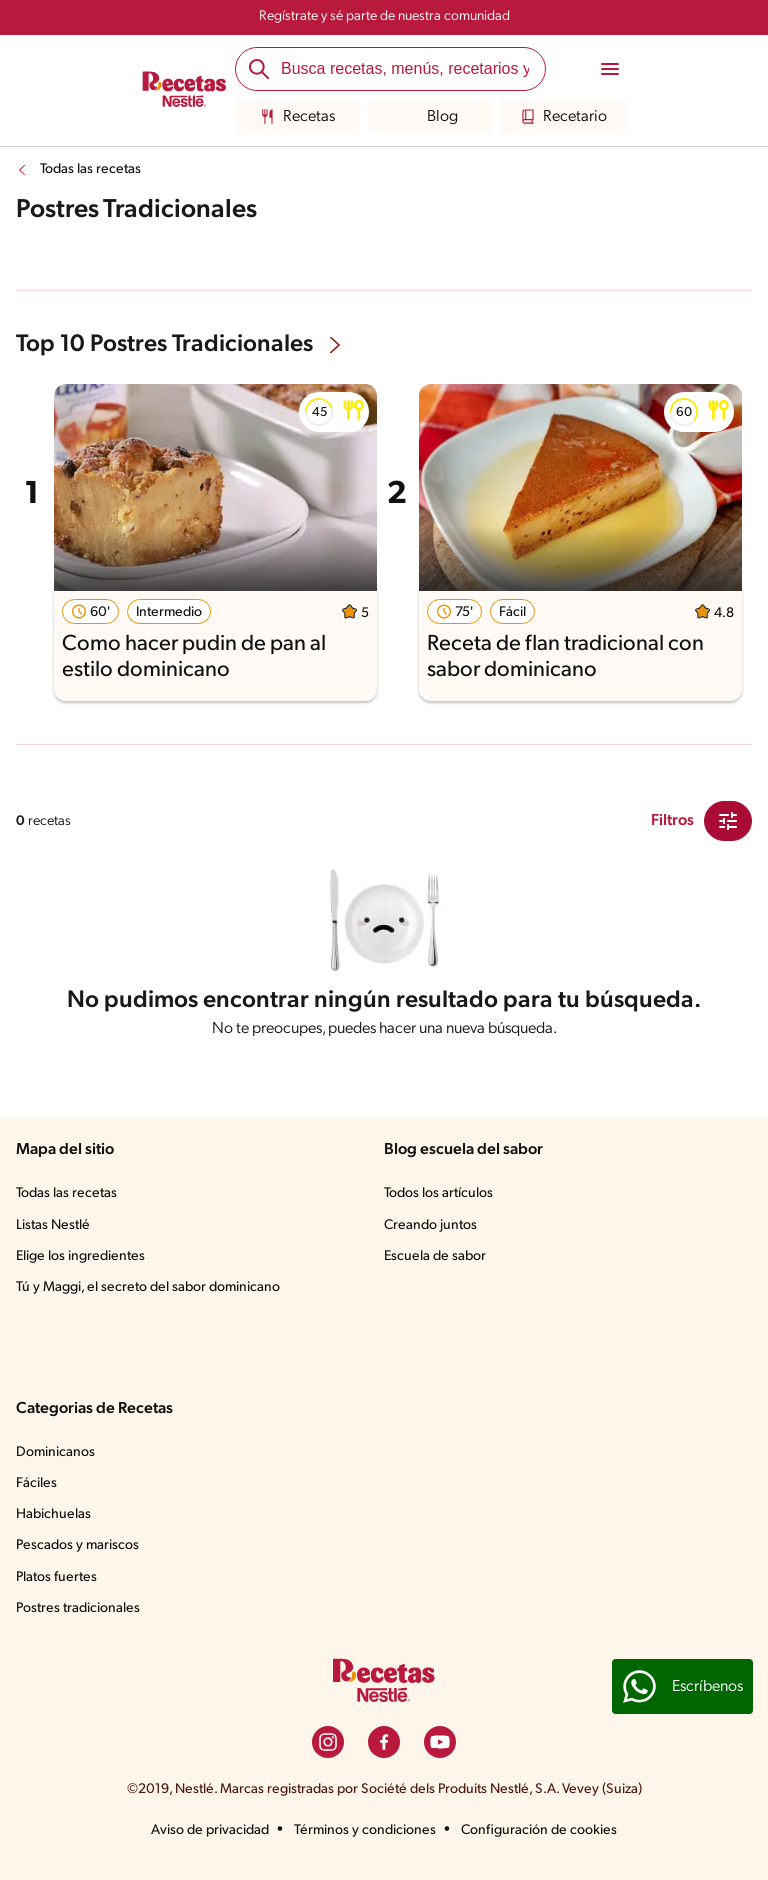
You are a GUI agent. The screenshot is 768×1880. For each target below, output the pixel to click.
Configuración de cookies (539, 1830)
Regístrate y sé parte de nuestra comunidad (384, 16)
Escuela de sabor (435, 1256)
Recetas (297, 117)
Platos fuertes (56, 1577)
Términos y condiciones (365, 1830)
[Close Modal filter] (728, 821)
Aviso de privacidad (210, 1830)
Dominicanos (55, 1452)
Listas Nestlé (53, 1225)
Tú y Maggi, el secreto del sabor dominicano (148, 1287)
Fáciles (36, 1483)
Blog (431, 117)
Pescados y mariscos (77, 1545)
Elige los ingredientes (80, 1256)
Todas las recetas (90, 169)
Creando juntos (430, 1225)
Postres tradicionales (78, 1608)
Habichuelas (53, 1514)
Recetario (563, 117)
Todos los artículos (438, 1193)
